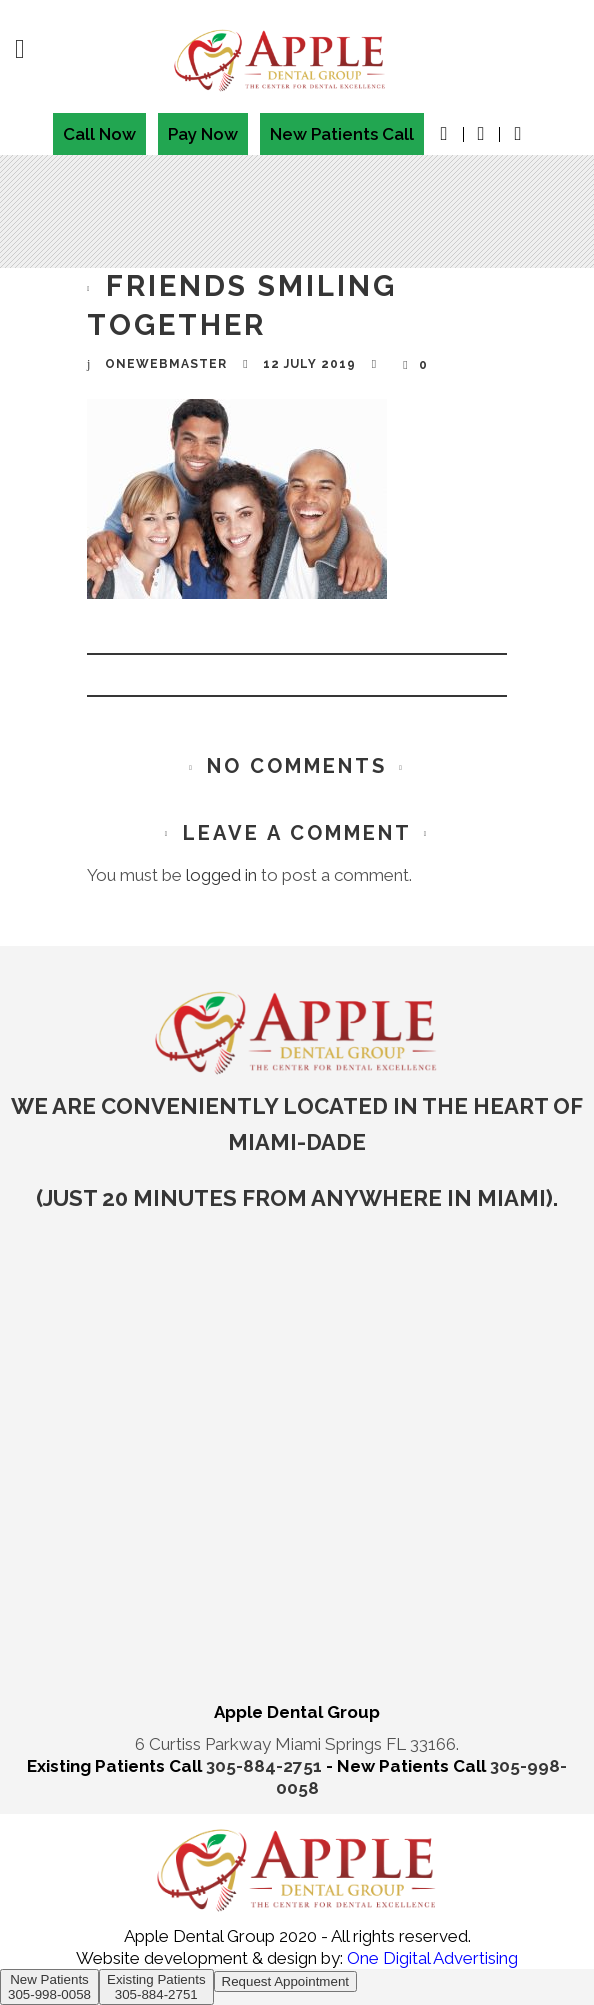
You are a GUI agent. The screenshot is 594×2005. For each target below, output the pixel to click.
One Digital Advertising (430, 1958)
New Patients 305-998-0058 (49, 1987)
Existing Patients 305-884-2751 (156, 1987)
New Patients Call (342, 134)
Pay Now (203, 134)
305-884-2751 (266, 1766)
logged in (221, 875)
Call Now (99, 134)
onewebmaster (166, 364)
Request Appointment (285, 1981)
